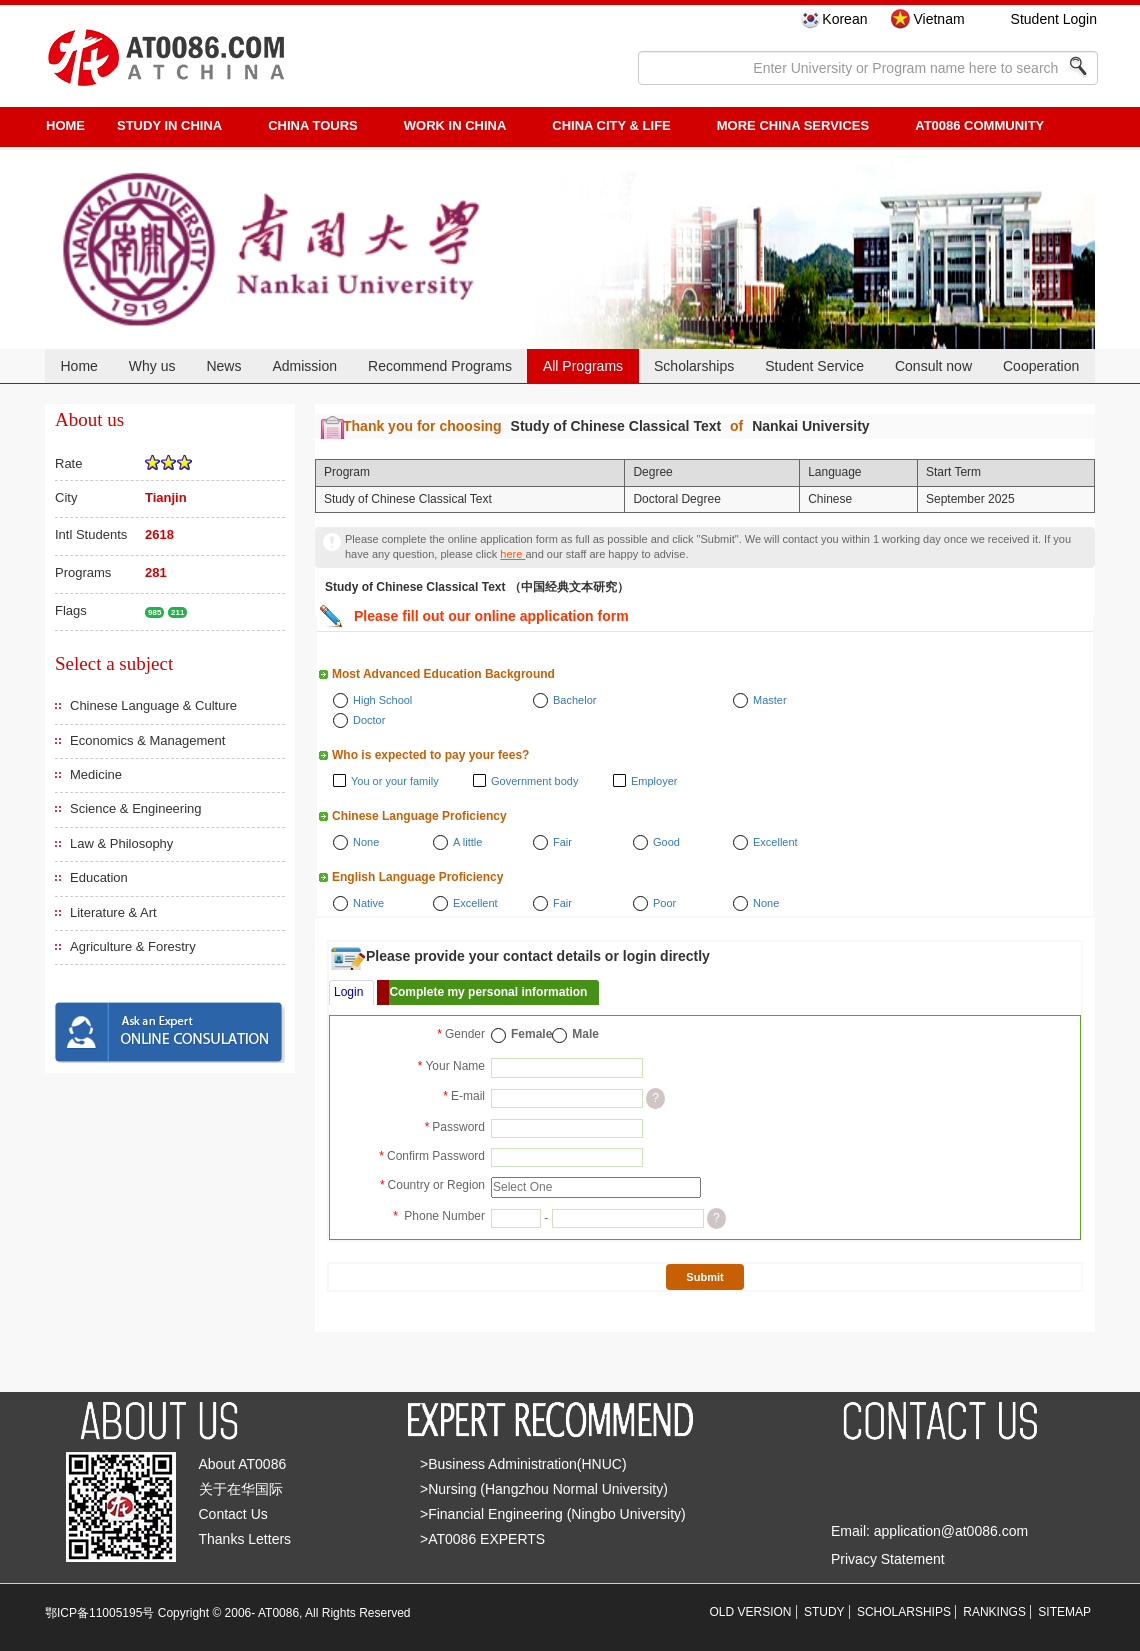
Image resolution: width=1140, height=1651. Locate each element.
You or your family (395, 781)
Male (585, 1034)
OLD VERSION (751, 1612)
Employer (654, 781)
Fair (562, 842)
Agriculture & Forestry (133, 946)
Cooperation (1041, 366)
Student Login (1054, 19)
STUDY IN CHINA (169, 125)
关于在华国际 (241, 1489)
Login (348, 992)
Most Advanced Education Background (443, 674)
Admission (304, 366)
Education (99, 877)
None (366, 842)
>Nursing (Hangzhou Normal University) (544, 1489)
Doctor (369, 720)
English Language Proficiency (417, 877)
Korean (844, 19)
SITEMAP (1064, 1612)
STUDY (824, 1612)
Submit (704, 1277)
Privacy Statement (888, 1559)
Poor (664, 903)
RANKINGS (994, 1612)
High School (382, 700)
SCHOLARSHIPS (904, 1612)
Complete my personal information (488, 992)
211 (177, 612)
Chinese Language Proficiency (419, 816)
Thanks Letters (245, 1539)
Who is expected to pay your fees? (430, 755)
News (223, 366)
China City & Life (611, 125)
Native (368, 903)
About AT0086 (243, 1464)
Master (770, 700)
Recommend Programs (440, 366)
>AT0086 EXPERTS (482, 1539)
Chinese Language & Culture (153, 705)
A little (467, 842)
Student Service (814, 366)
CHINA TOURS (313, 125)
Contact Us (233, 1514)
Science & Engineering (136, 808)
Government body (534, 781)
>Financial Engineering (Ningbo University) (553, 1514)
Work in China (455, 125)
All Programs (583, 366)
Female (531, 1034)
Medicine (96, 774)
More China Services (793, 125)
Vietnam (938, 19)
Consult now (933, 366)
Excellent (775, 842)
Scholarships (694, 366)
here (512, 554)
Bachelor (574, 700)
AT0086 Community (979, 125)
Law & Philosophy (121, 843)
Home (78, 366)
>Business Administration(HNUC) (523, 1464)
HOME (65, 125)
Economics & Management (147, 740)
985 (154, 612)
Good (666, 842)
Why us (152, 366)
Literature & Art (113, 912)
